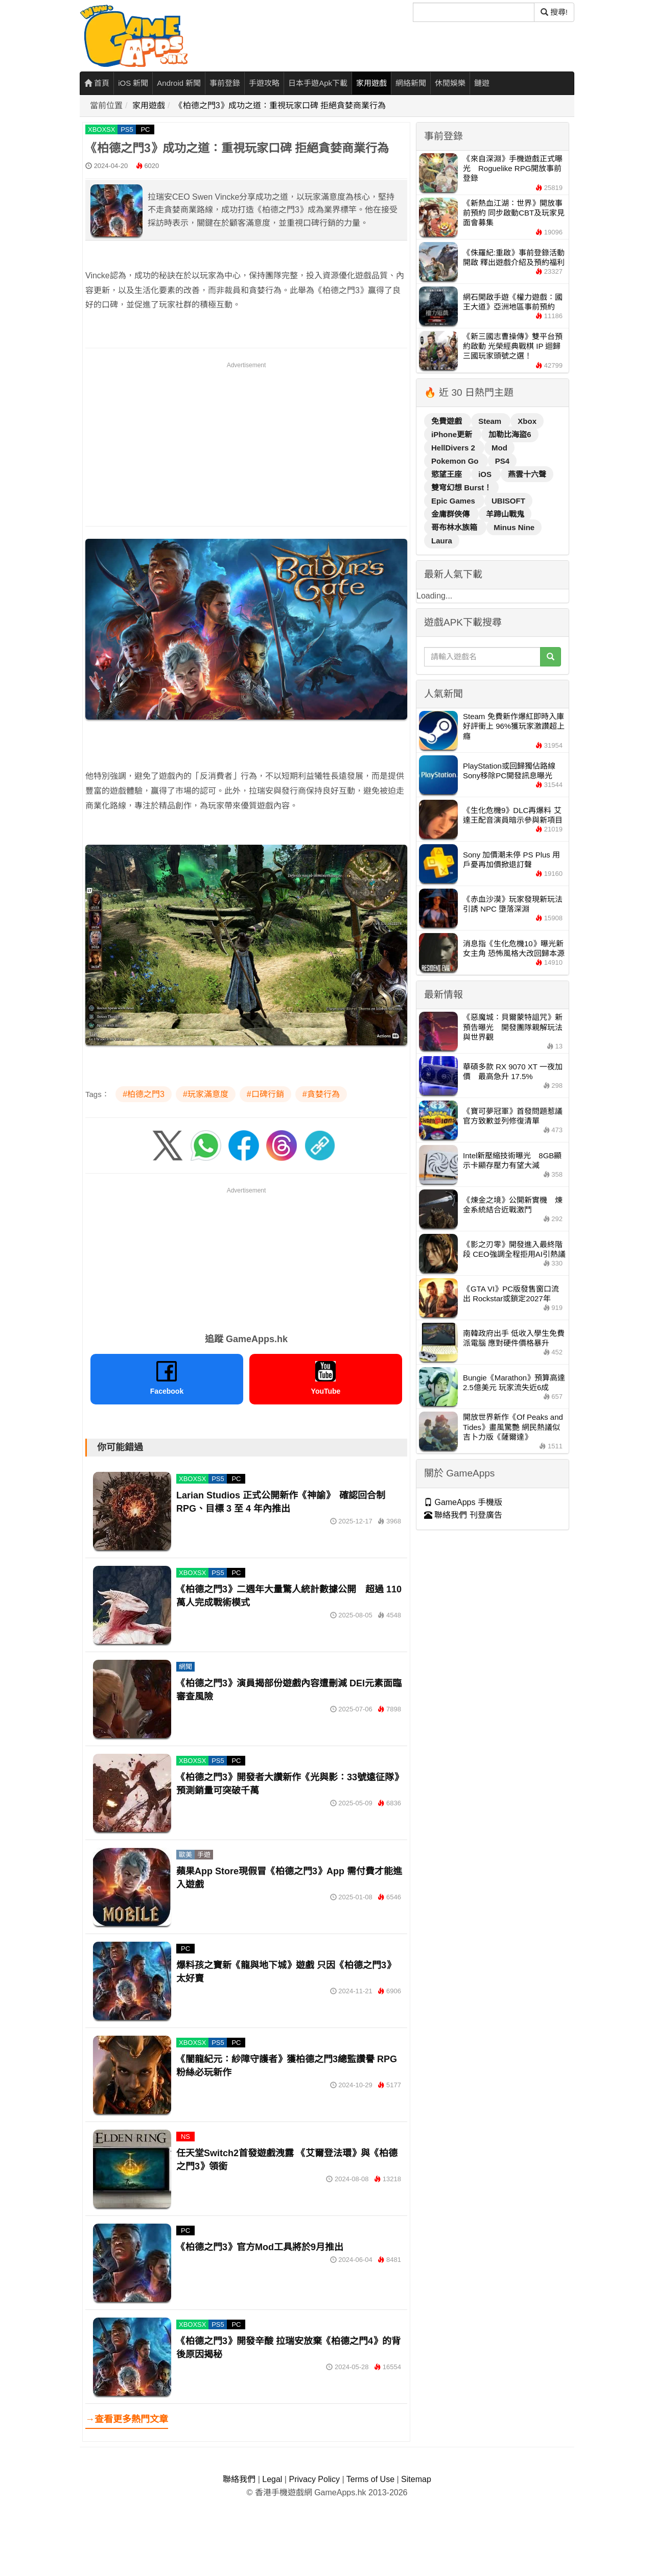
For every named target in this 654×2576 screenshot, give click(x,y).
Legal (272, 2479)
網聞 (185, 1667)
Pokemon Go (456, 461)
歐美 (185, 1854)
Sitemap (416, 2479)
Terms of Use (370, 2479)
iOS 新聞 (133, 83)
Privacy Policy (314, 2479)
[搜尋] (473, 12)
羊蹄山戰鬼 (505, 514)
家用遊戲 (371, 83)
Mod (499, 447)
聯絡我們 (239, 2479)
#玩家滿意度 (205, 1094)
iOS (486, 474)
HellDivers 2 (454, 447)
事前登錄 (224, 83)
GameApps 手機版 (463, 1502)
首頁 (96, 83)
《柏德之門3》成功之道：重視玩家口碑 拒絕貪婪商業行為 (280, 105)
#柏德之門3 (144, 1094)
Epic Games (454, 500)
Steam (490, 421)
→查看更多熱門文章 (126, 2419)
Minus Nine (514, 527)
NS (185, 2136)
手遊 (204, 1854)
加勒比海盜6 (509, 434)
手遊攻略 (264, 83)
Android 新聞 (179, 83)
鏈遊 (481, 83)
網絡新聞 (410, 83)
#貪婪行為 (321, 1094)
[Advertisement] (246, 442)
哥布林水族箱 (455, 527)
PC (145, 129)
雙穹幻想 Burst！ (461, 487)
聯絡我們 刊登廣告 (463, 1515)
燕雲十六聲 (527, 474)
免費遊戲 (447, 421)
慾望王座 (447, 474)
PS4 (502, 461)
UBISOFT (508, 500)
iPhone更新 (452, 434)
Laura (441, 540)
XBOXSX (101, 129)
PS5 (127, 129)
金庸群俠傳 (451, 514)
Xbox (527, 421)
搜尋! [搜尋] (554, 12)
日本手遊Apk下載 (317, 83)
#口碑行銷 (265, 1094)
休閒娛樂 (450, 83)
